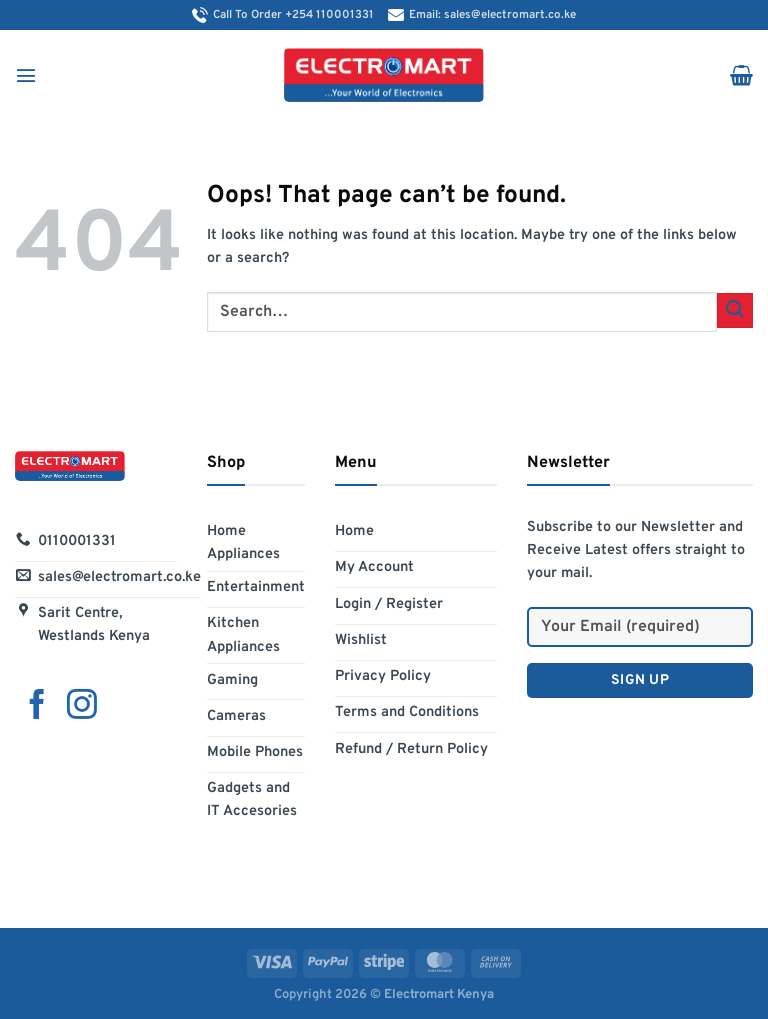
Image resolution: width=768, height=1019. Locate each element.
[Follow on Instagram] (82, 705)
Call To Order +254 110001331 (285, 15)
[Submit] (735, 311)
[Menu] (26, 75)
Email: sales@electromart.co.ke (482, 15)
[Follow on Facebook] (37, 705)
